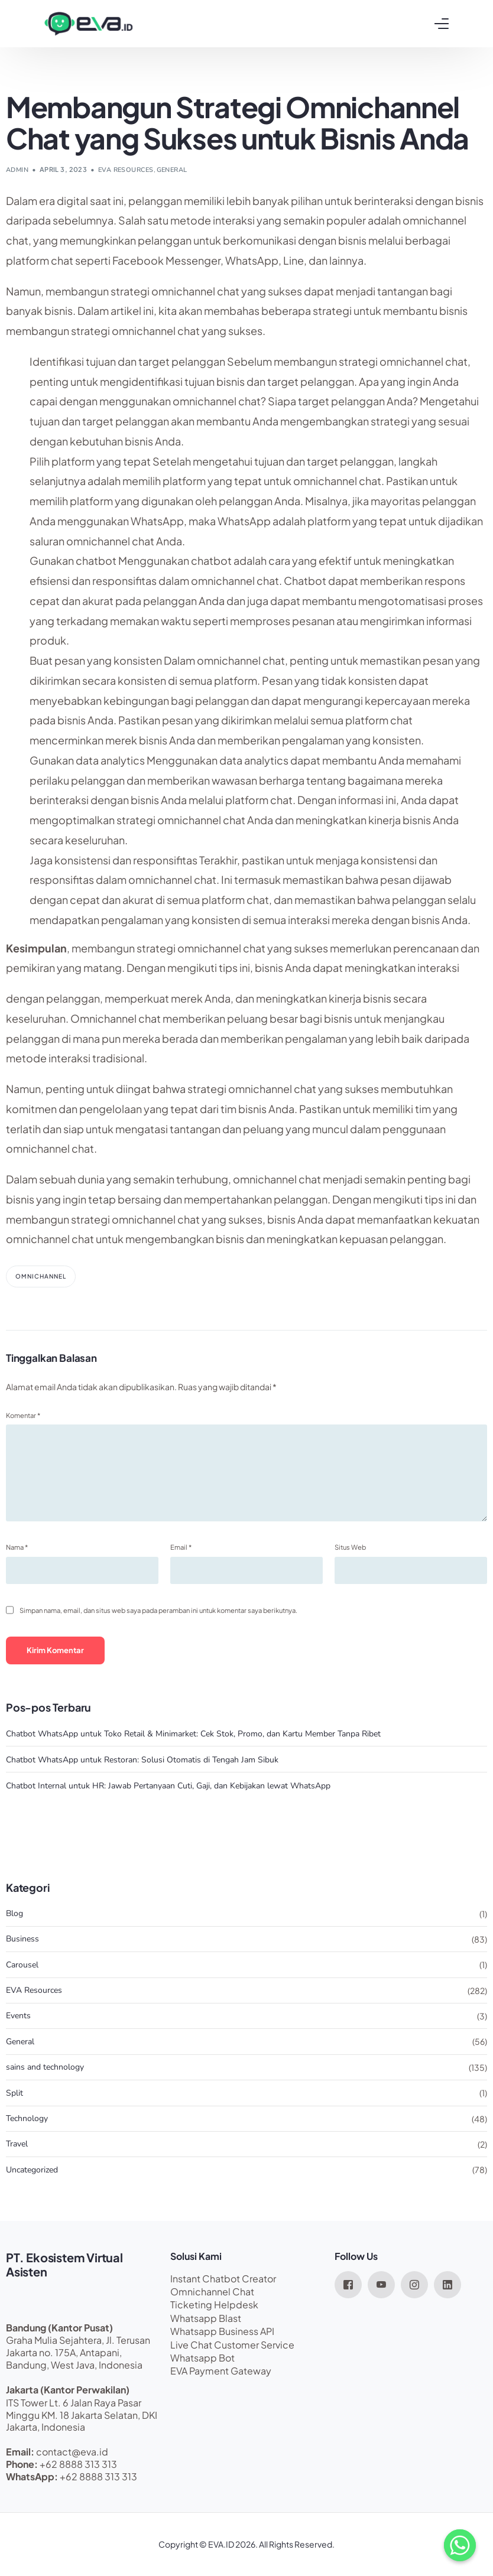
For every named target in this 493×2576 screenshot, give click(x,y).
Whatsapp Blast (205, 2318)
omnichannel (40, 1276)
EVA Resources (126, 169)
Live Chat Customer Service (232, 2344)
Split (14, 2093)
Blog (14, 1913)
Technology (27, 2118)
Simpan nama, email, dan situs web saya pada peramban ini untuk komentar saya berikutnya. (158, 1610)
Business (22, 1938)
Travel (17, 2144)
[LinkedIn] (447, 2284)
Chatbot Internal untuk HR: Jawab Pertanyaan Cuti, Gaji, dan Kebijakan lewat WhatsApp (168, 1785)
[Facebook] (348, 2284)
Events (18, 2016)
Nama (17, 1547)
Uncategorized (32, 2169)
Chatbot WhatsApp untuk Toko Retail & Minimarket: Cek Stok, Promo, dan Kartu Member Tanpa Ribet (193, 1734)
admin (17, 169)
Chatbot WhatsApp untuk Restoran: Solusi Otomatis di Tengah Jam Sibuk (142, 1759)
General (172, 169)
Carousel (22, 1964)
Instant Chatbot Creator (223, 2278)
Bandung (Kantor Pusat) (59, 2327)
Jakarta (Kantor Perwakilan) (67, 2390)
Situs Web (350, 1547)
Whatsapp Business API (222, 2331)
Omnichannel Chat (212, 2291)
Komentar (23, 1415)
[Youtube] (381, 2284)
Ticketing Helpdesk (214, 2305)
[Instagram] (414, 2284)
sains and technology (45, 2067)
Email (181, 1547)
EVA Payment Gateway (220, 2370)
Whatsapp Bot (202, 2357)
